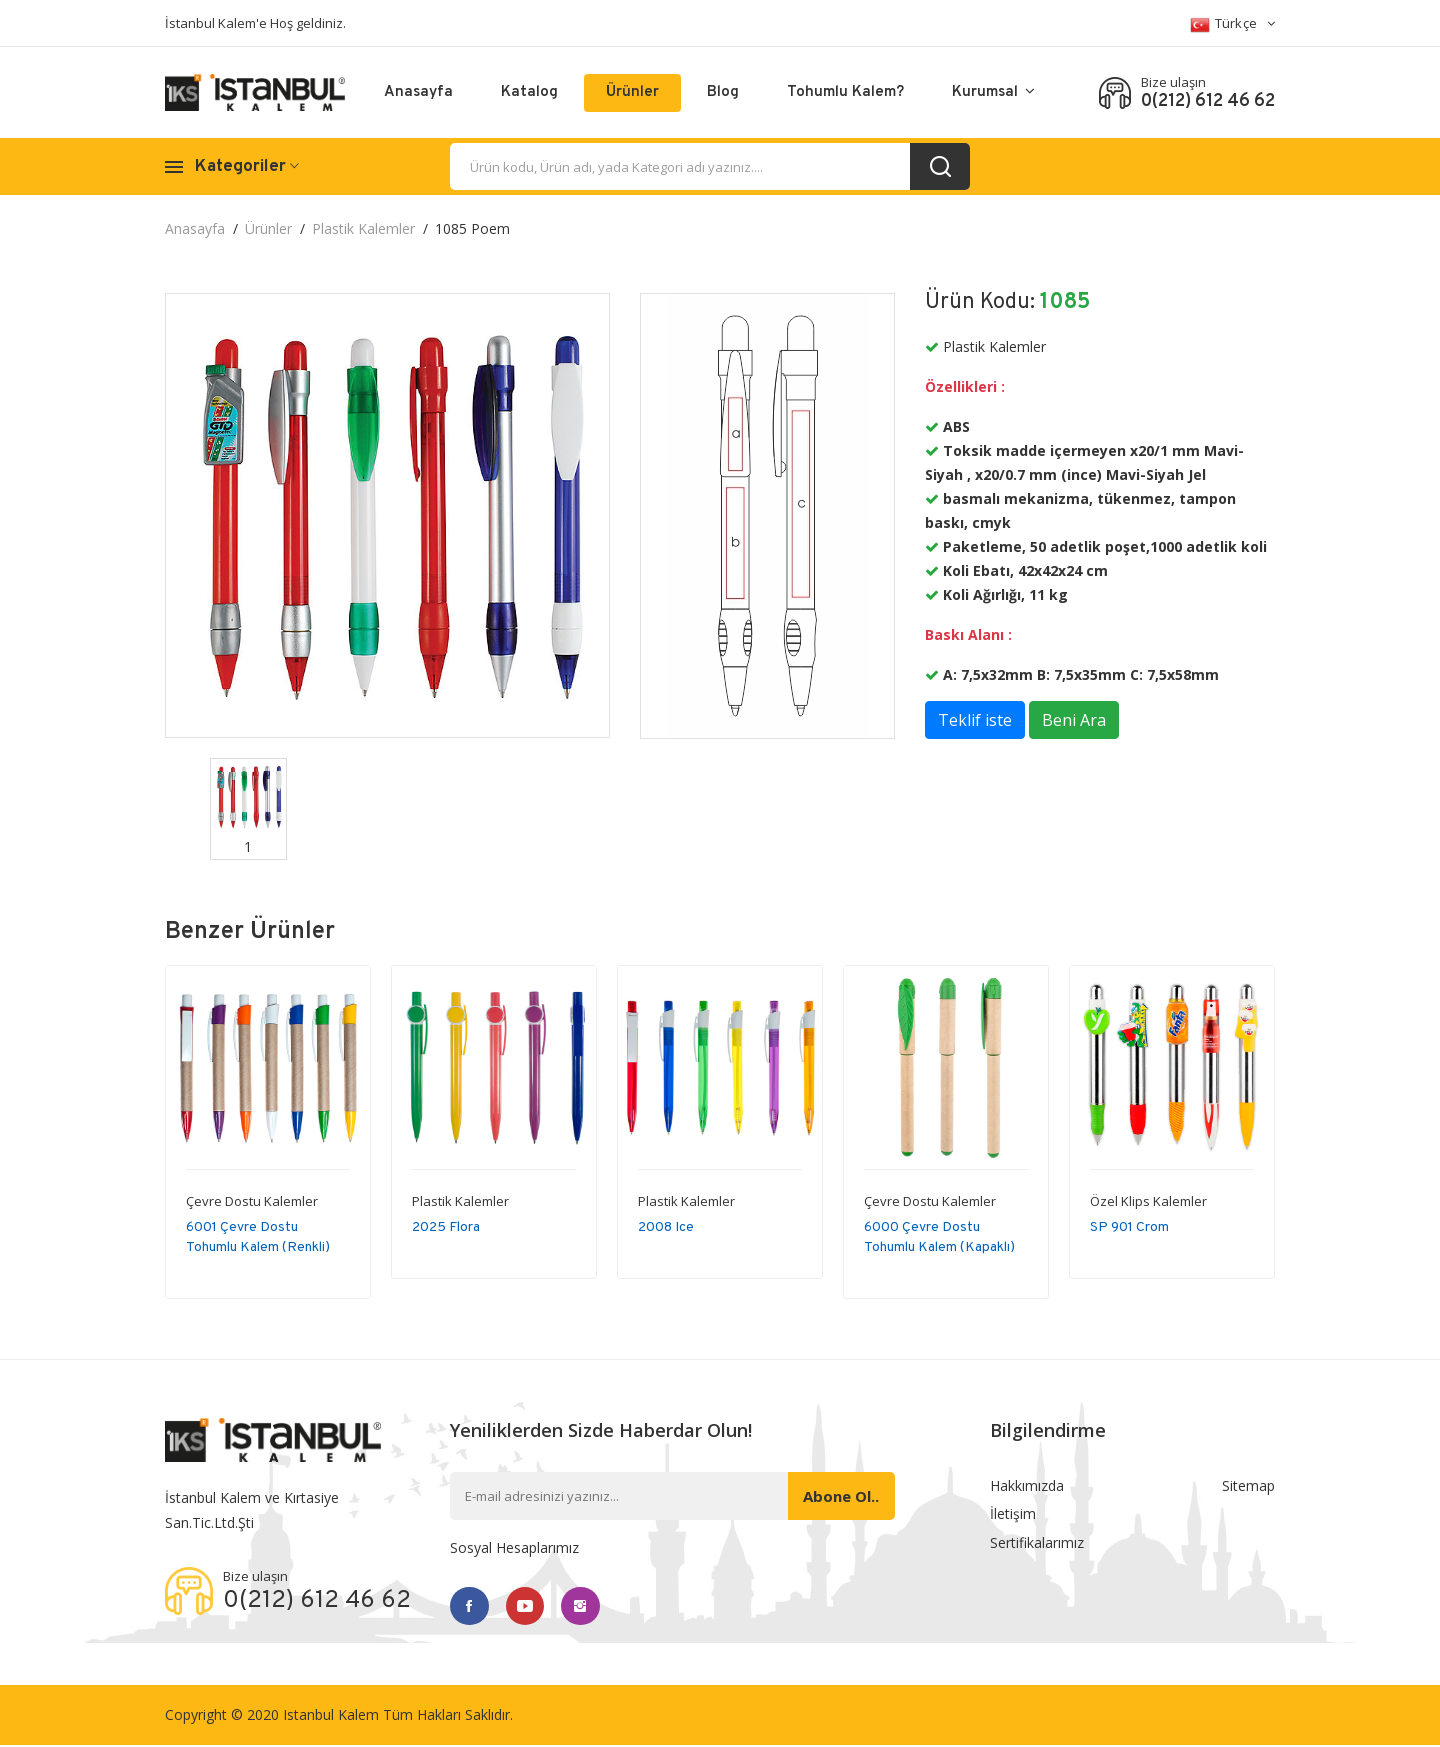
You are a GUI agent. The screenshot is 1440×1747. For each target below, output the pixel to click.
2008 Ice (666, 1227)
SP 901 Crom (1129, 1227)
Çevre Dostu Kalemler (252, 1201)
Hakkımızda (1027, 1486)
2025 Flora (446, 1227)
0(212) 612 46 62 (1208, 102)
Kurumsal (993, 92)
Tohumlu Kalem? (845, 92)
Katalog (529, 92)
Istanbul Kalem (331, 1716)
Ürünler (632, 92)
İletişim (1013, 1516)
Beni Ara (1074, 720)
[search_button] (940, 166)
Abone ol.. (839, 1496)
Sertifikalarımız (1037, 1546)
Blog (723, 92)
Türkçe (1232, 24)
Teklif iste (975, 720)
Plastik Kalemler (363, 228)
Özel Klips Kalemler (1148, 1201)
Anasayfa (418, 92)
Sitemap (1248, 1486)
